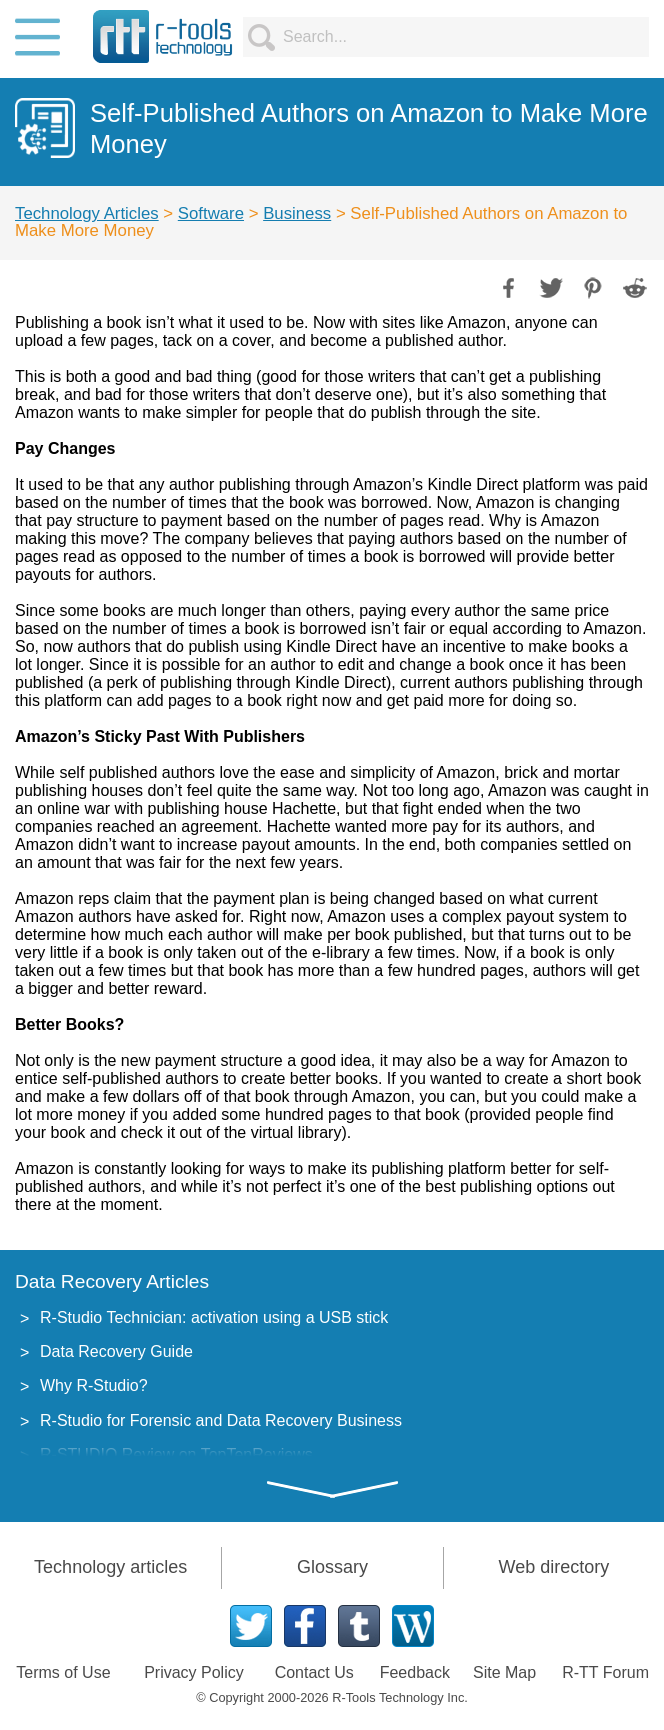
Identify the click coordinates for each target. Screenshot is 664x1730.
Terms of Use (63, 1672)
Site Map (504, 1672)
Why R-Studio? (94, 1385)
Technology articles (110, 1567)
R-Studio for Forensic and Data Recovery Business (221, 1420)
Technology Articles (87, 213)
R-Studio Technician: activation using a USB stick (214, 1317)
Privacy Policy (194, 1672)
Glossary (332, 1567)
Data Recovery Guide (116, 1351)
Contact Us (314, 1672)
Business (297, 213)
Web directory (553, 1567)
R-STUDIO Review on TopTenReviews (176, 1454)
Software (211, 213)
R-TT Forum (605, 1672)
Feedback (415, 1672)
